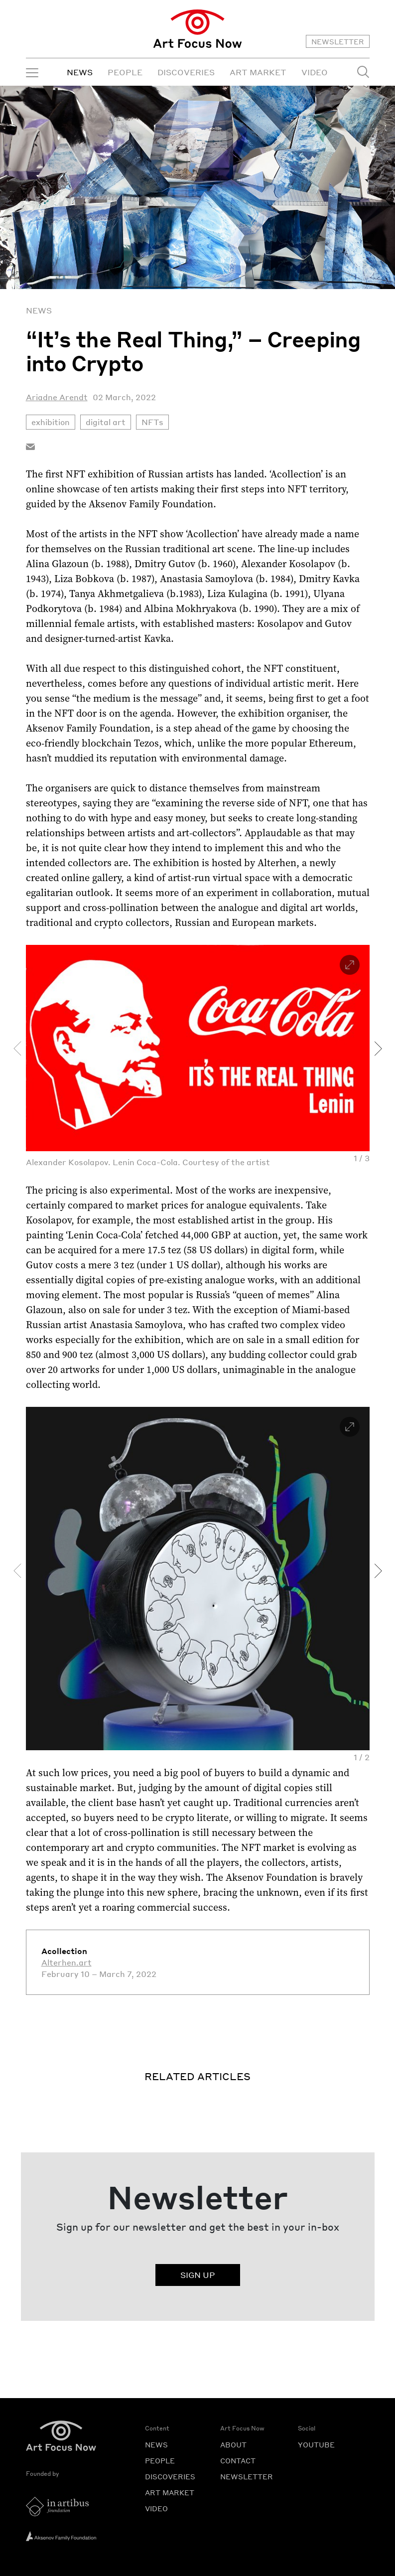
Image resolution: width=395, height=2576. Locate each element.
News (39, 310)
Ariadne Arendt (57, 397)
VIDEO (314, 72)
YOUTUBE (316, 2444)
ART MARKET (258, 72)
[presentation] (17, 1048)
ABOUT (233, 2444)
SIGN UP (197, 2275)
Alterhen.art (66, 1962)
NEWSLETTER (337, 41)
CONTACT (238, 2460)
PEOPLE (125, 72)
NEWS (80, 72)
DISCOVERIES (186, 72)
